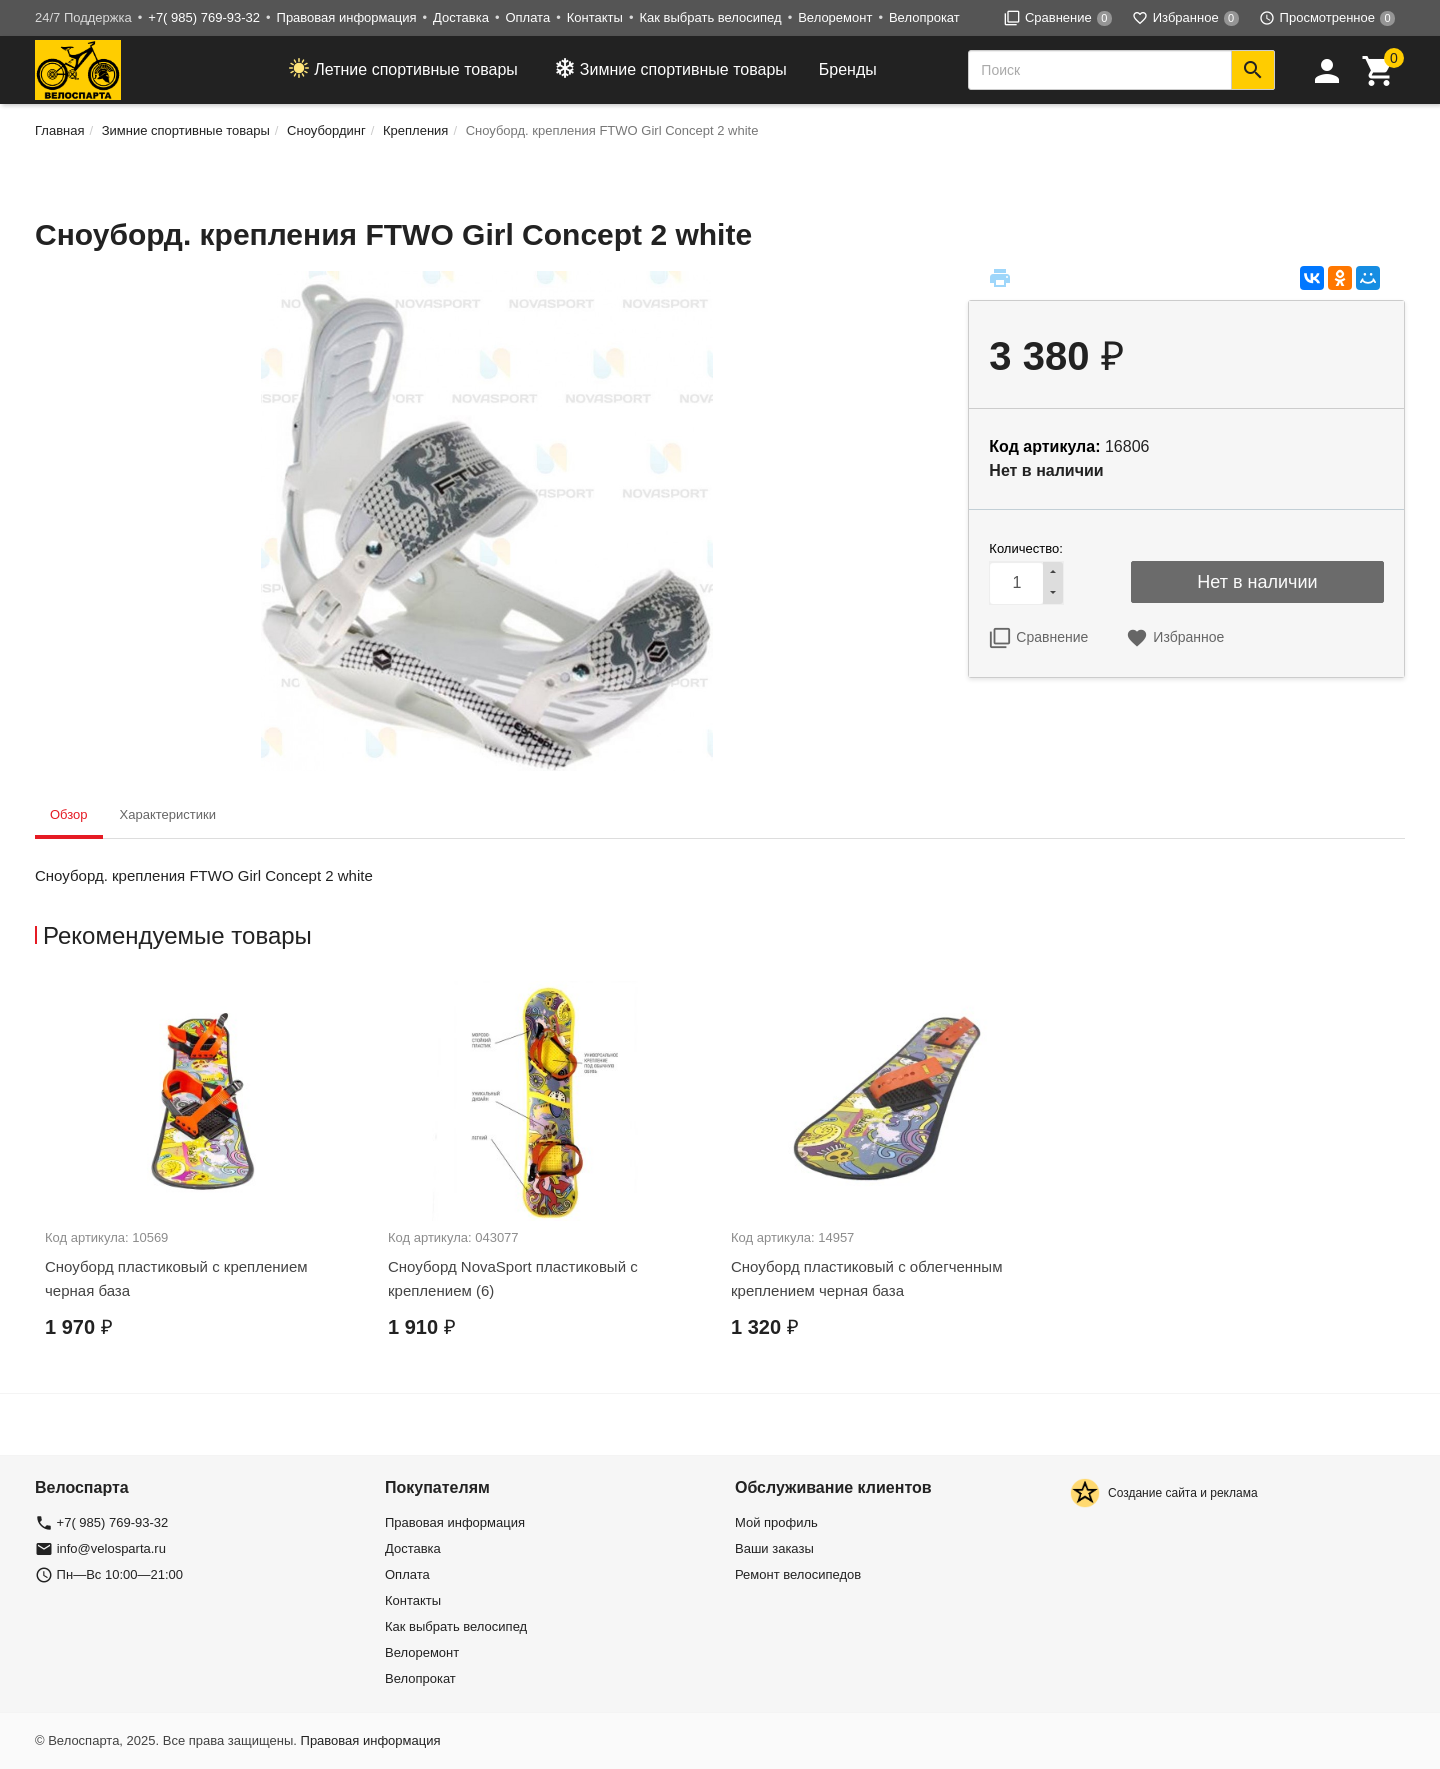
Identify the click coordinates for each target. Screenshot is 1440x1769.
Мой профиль (776, 1522)
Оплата (527, 17)
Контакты (595, 17)
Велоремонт (835, 17)
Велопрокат (924, 17)
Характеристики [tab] (168, 814)
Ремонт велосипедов (798, 1574)
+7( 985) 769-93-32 (204, 17)
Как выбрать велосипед (710, 17)
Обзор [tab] (69, 814)
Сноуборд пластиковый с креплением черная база (176, 1278)
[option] (206, 1178)
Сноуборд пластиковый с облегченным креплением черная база (866, 1278)
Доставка (461, 17)
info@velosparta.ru (111, 1548)
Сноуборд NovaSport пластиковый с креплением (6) (513, 1278)
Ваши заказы (774, 1548)
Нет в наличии (1257, 582)
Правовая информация (347, 17)
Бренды (848, 69)
